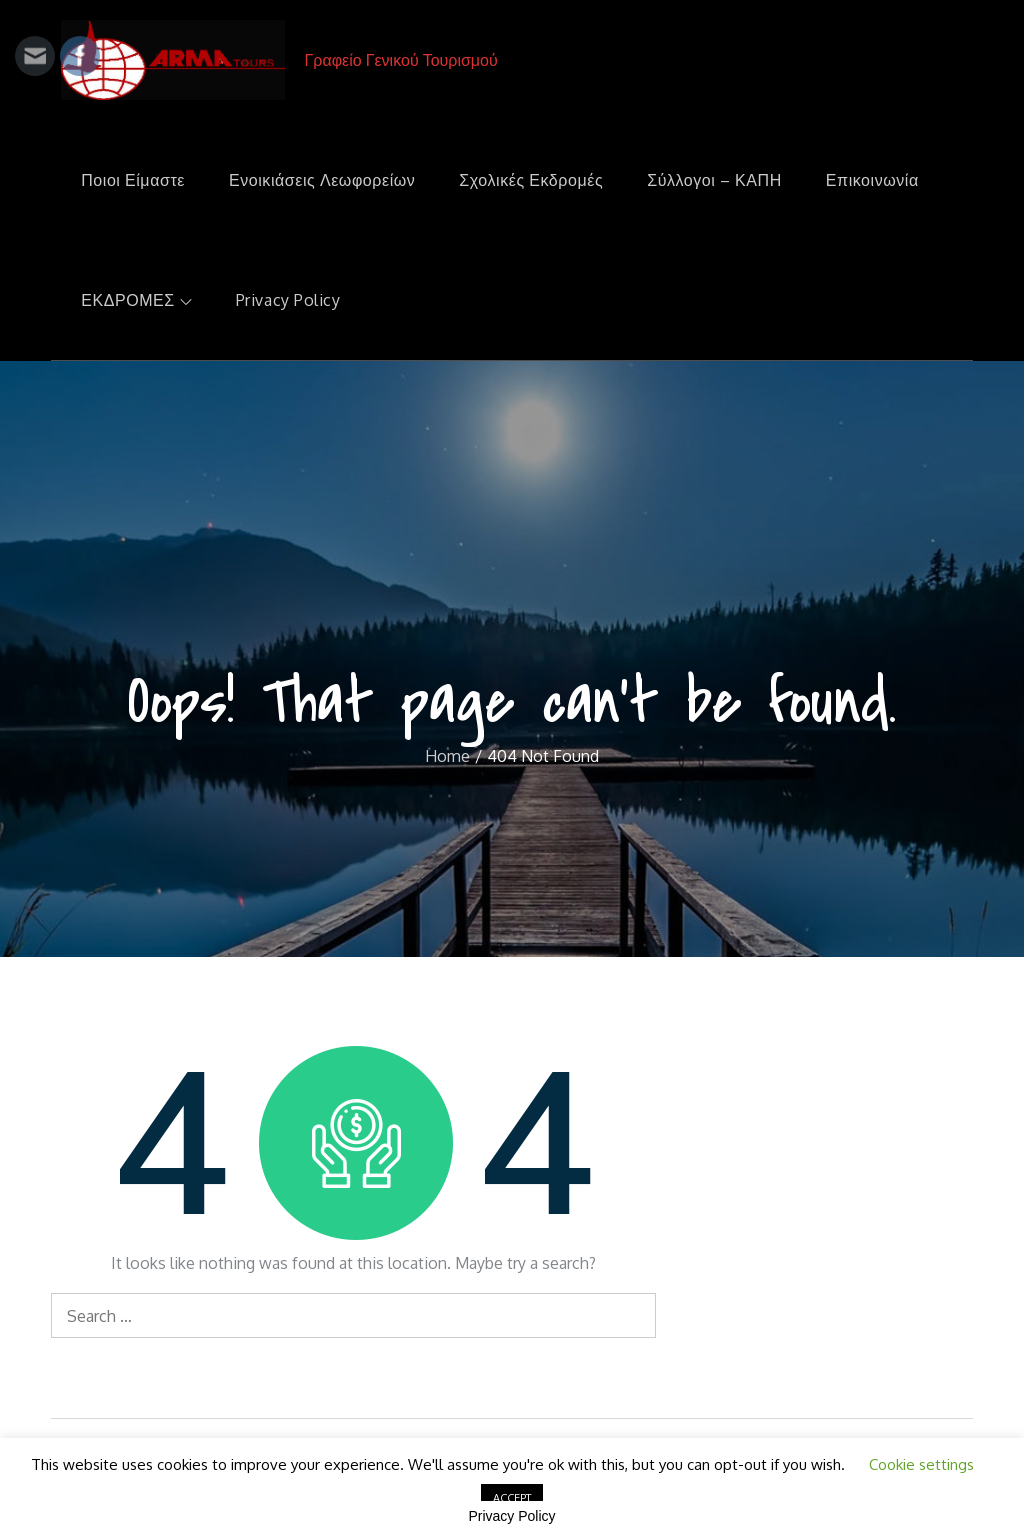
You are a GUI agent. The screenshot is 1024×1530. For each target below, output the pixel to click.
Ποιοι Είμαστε (133, 180)
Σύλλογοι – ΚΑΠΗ (714, 180)
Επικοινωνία (872, 180)
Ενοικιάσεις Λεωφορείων (322, 180)
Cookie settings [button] (921, 1464)
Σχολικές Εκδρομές (531, 180)
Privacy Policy (288, 300)
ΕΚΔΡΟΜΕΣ (136, 300)
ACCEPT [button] (512, 1498)
